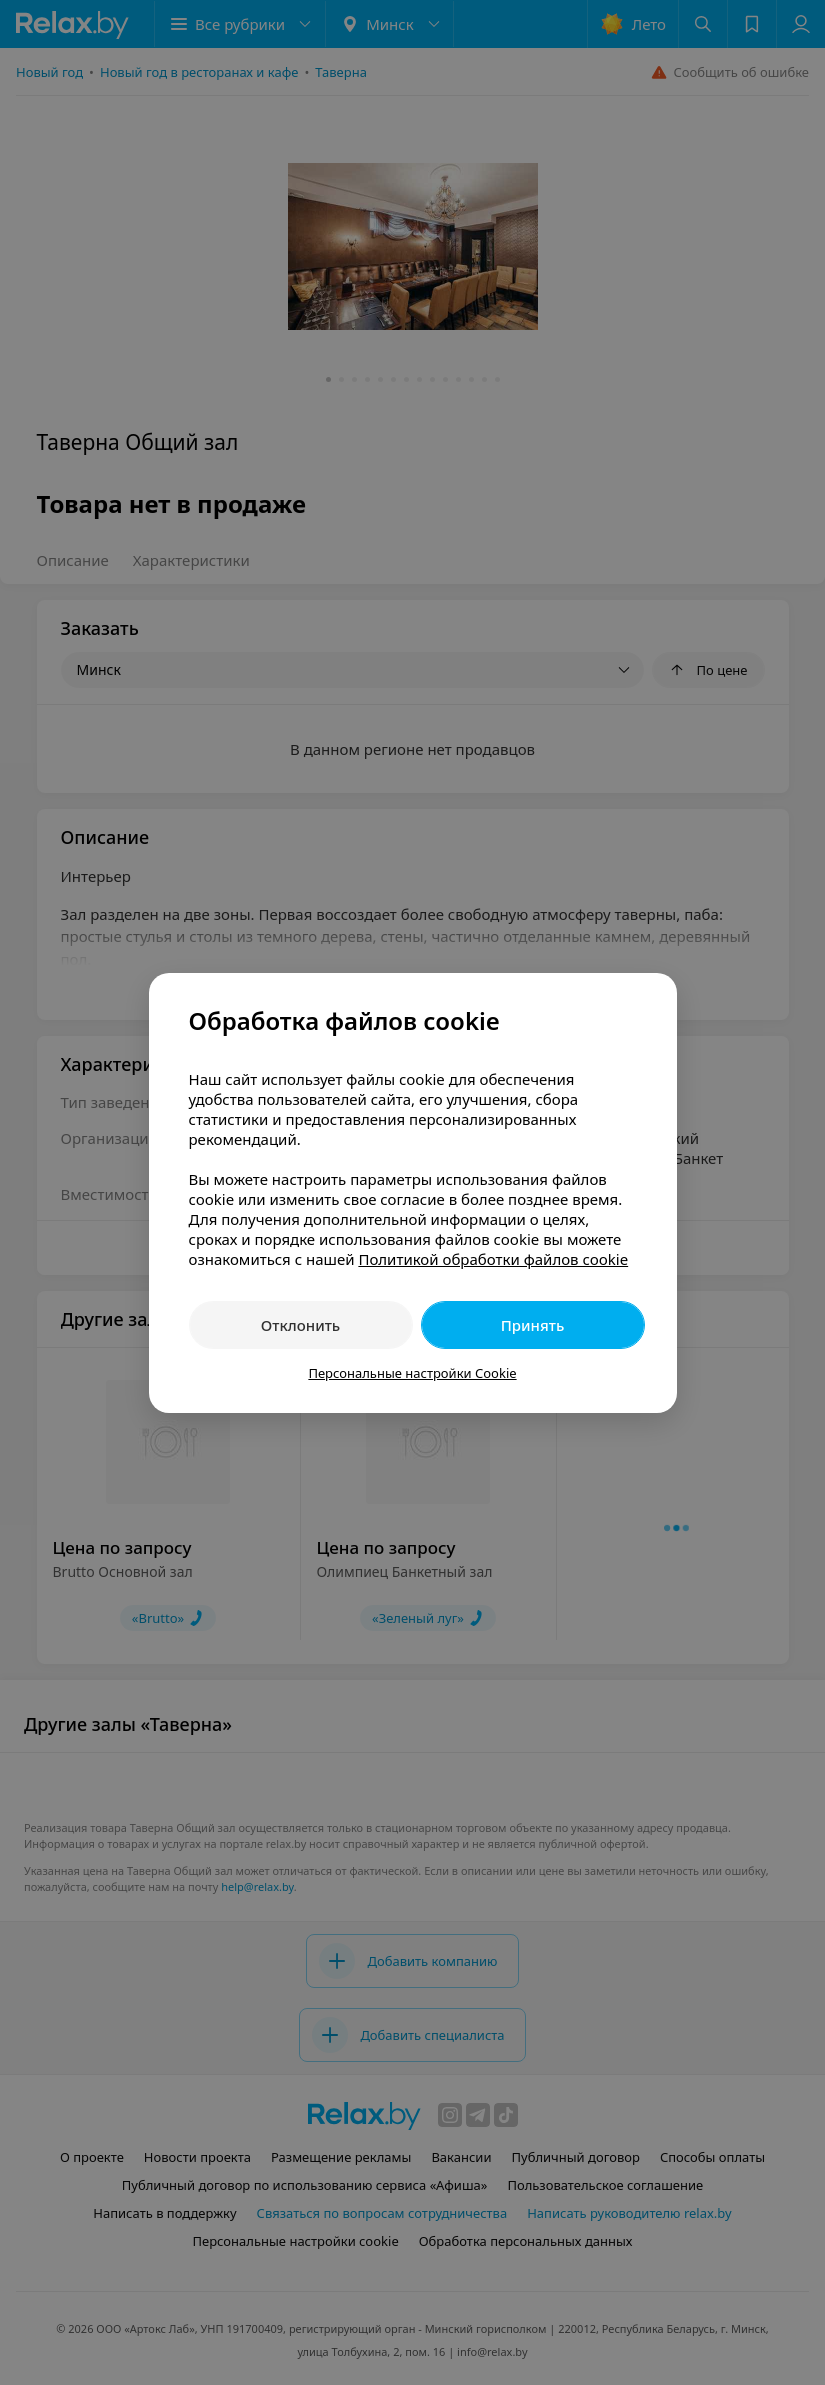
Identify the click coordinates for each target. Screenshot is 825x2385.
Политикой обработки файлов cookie (493, 1259)
